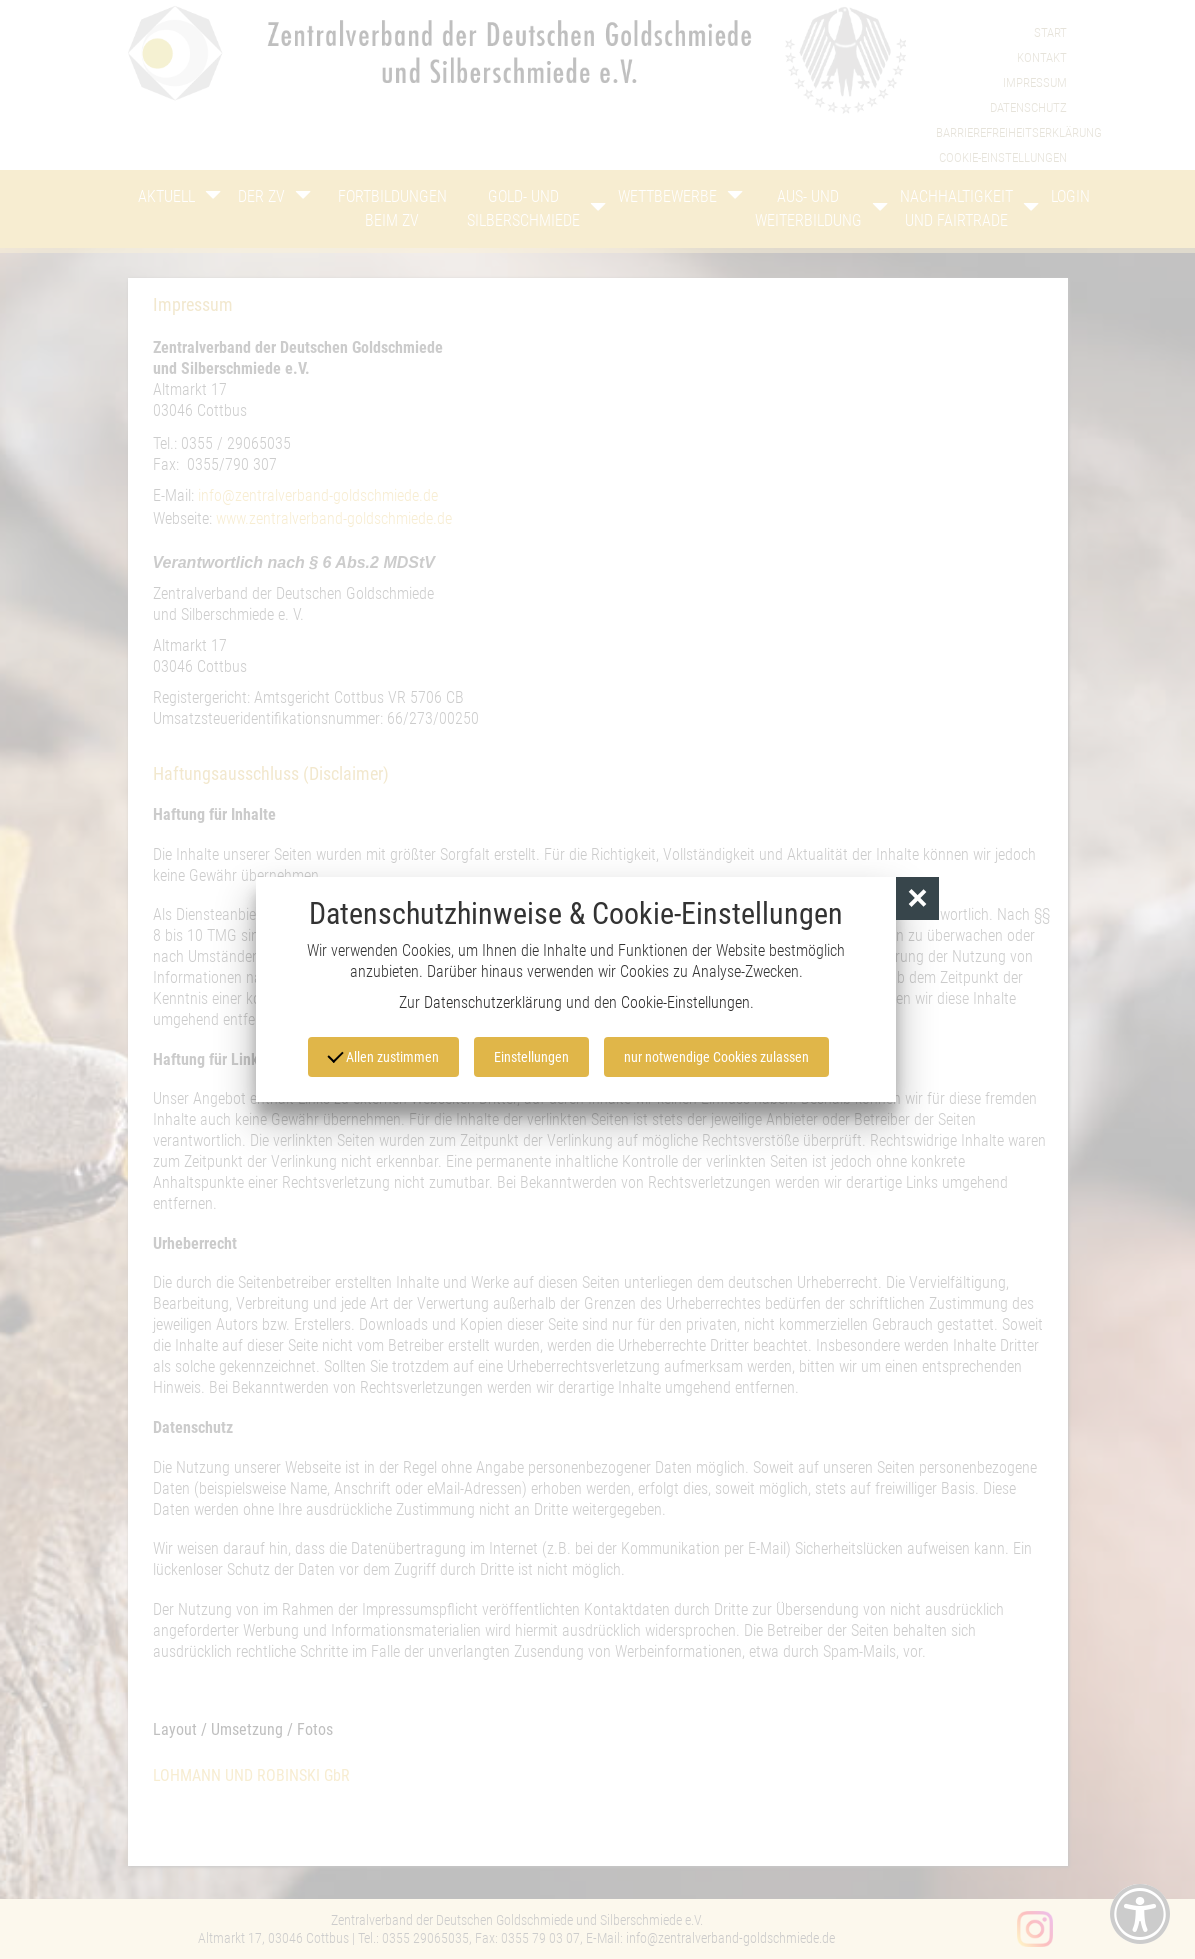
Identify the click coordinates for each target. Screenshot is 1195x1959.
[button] (917, 898)
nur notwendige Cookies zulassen (716, 1057)
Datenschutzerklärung (493, 1002)
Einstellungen (531, 1057)
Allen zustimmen (383, 1056)
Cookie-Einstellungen (685, 1002)
